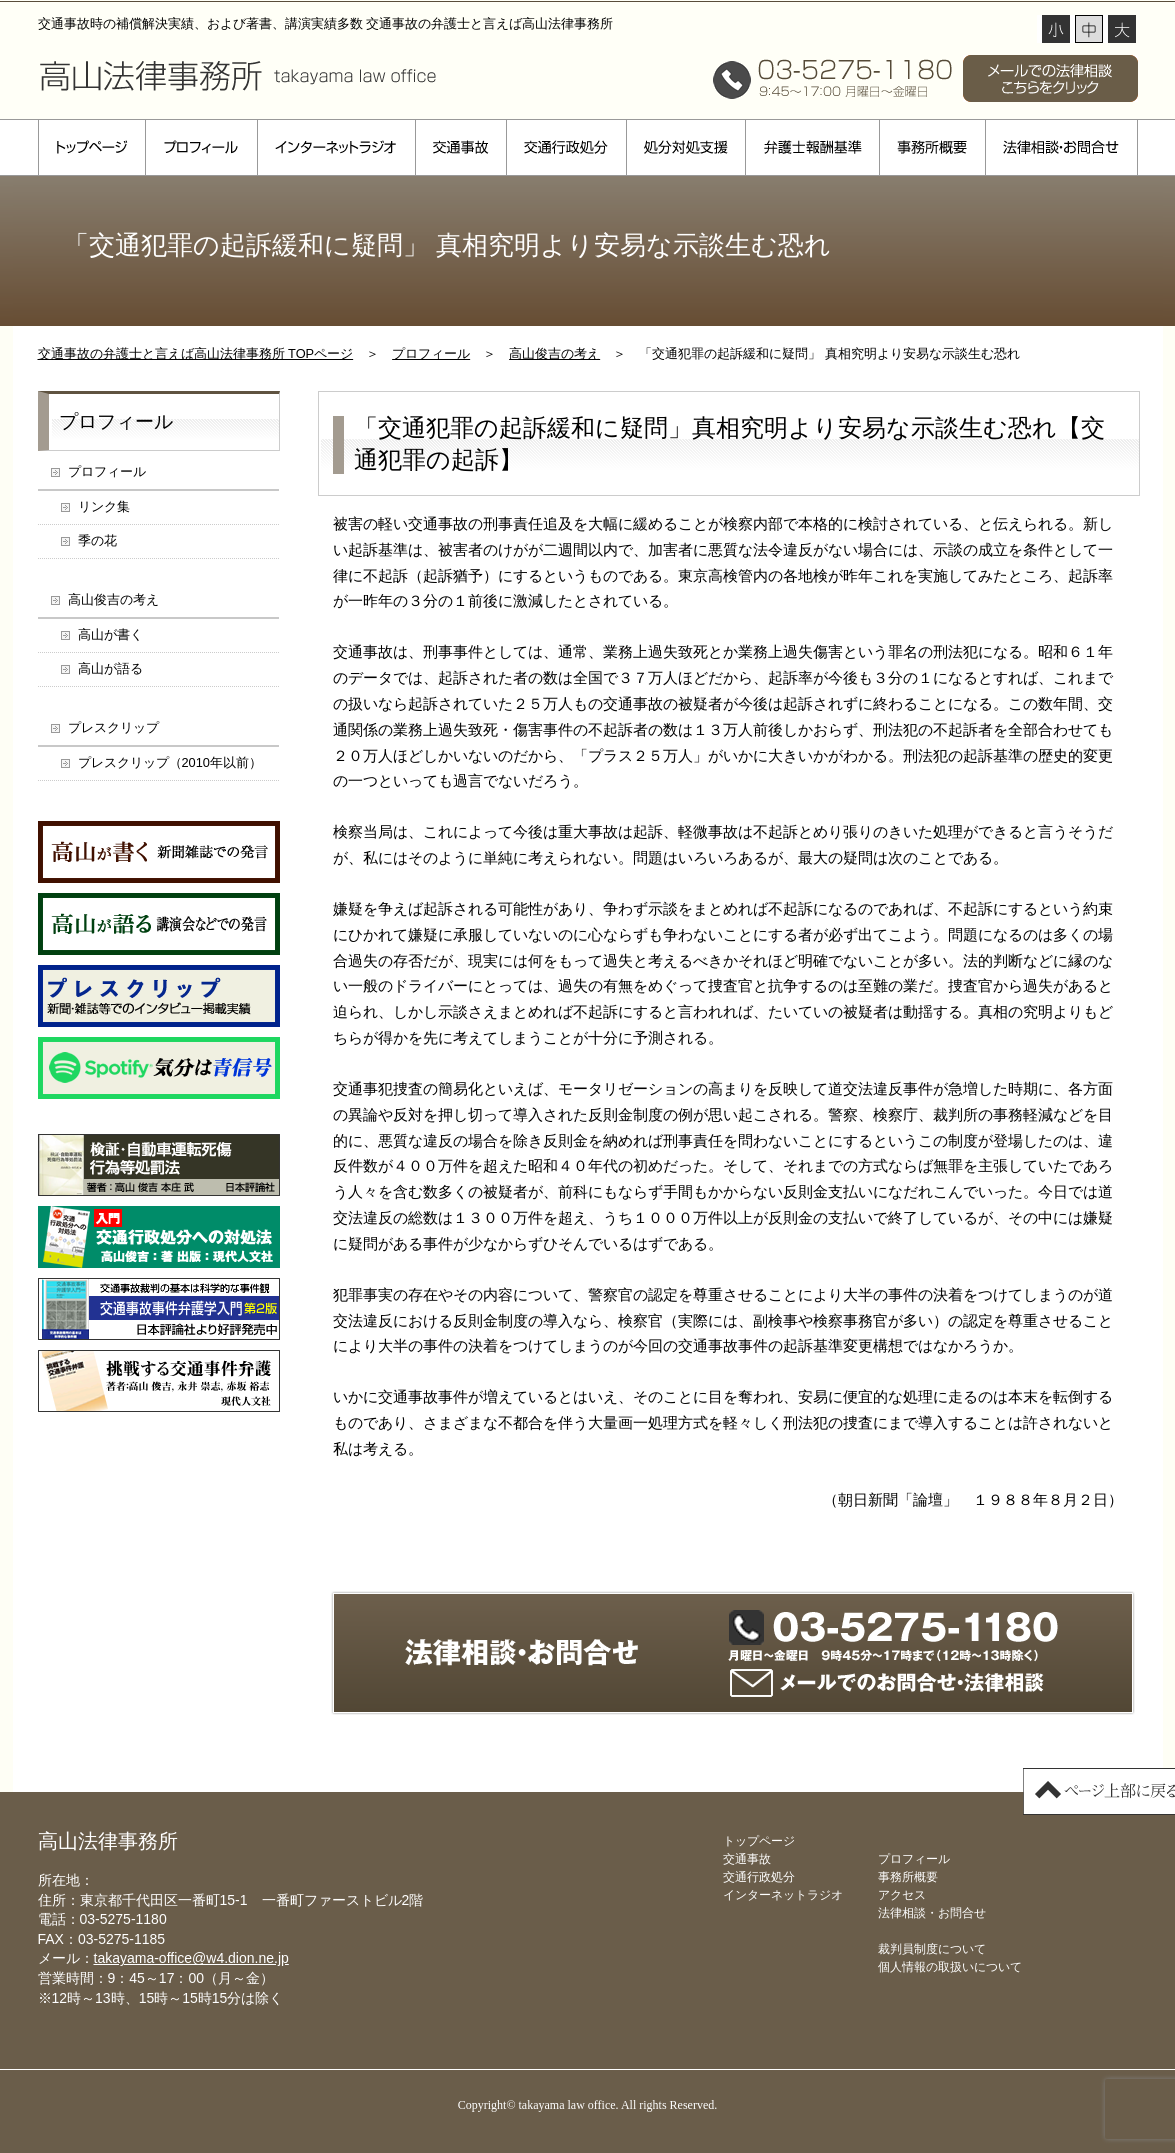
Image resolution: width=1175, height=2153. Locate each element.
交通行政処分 (566, 147)
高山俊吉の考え (554, 353)
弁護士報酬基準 (812, 147)
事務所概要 (932, 147)
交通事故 (460, 147)
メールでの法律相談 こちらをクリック (1050, 78)
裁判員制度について (932, 1949)
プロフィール (201, 147)
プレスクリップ (113, 727)
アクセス (902, 1895)
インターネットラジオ (336, 147)
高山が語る (110, 668)
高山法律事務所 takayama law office (238, 75)
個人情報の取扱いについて (950, 1967)
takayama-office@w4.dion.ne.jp (191, 1958)
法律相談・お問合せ (1061, 147)
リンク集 (104, 506)
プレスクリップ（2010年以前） (170, 762)
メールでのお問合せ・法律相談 (887, 1683)
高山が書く (110, 634)
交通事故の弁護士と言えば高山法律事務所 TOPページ (196, 353)
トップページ (91, 147)
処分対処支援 (685, 147)
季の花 (97, 540)
